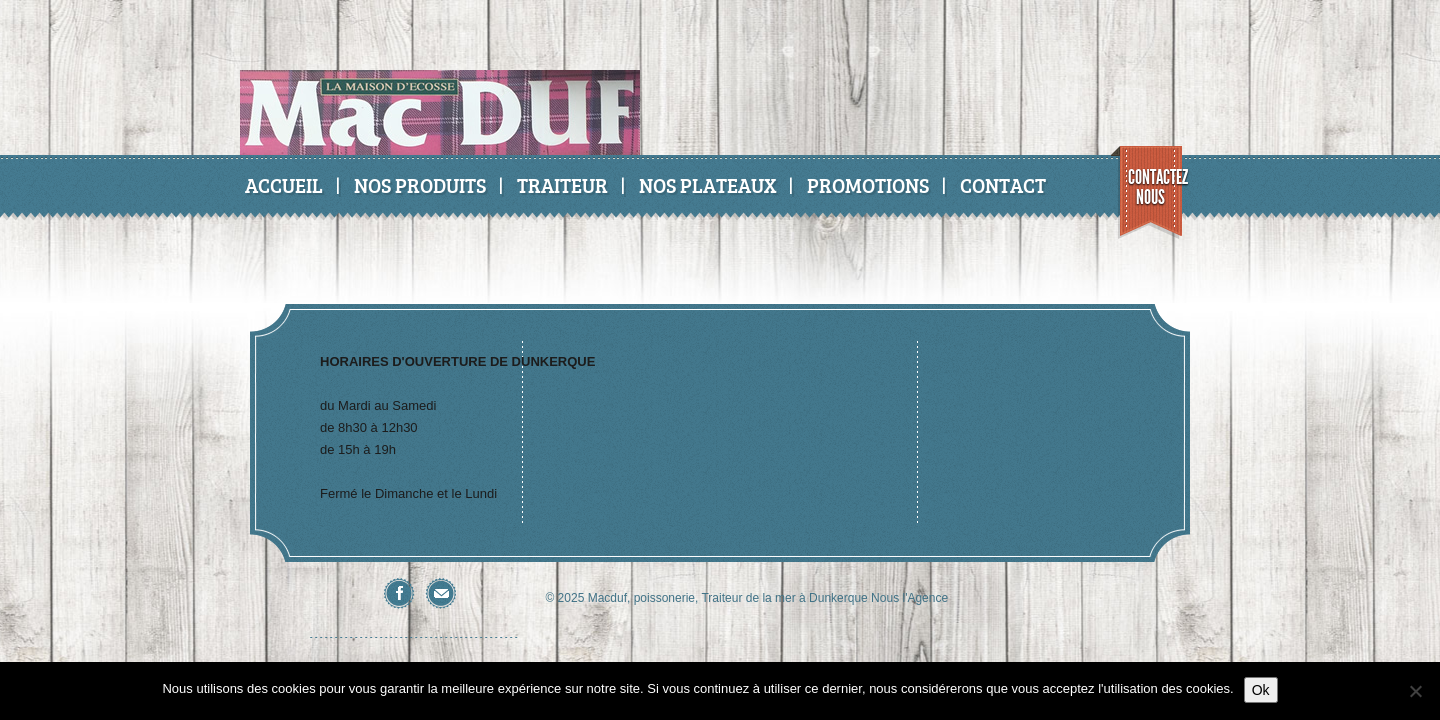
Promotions (868, 185)
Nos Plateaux (707, 185)
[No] (1415, 691)
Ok (1261, 690)
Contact (1003, 185)
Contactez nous (1155, 187)
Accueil (284, 185)
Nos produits (420, 185)
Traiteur (562, 185)
